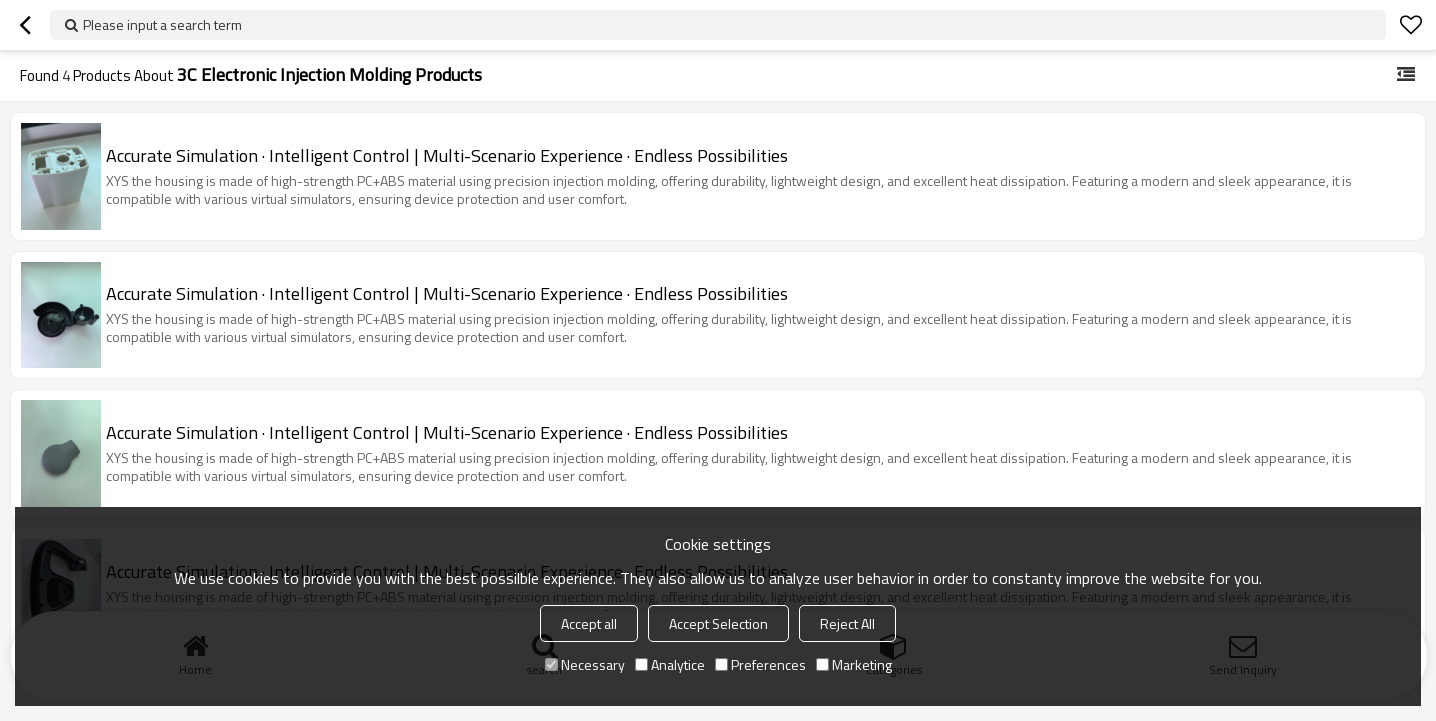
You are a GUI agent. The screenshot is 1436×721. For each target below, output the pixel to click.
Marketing (854, 664)
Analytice (670, 664)
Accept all (589, 623)
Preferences (760, 664)
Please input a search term (162, 24)
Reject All (847, 623)
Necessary (585, 664)
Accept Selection (718, 623)
